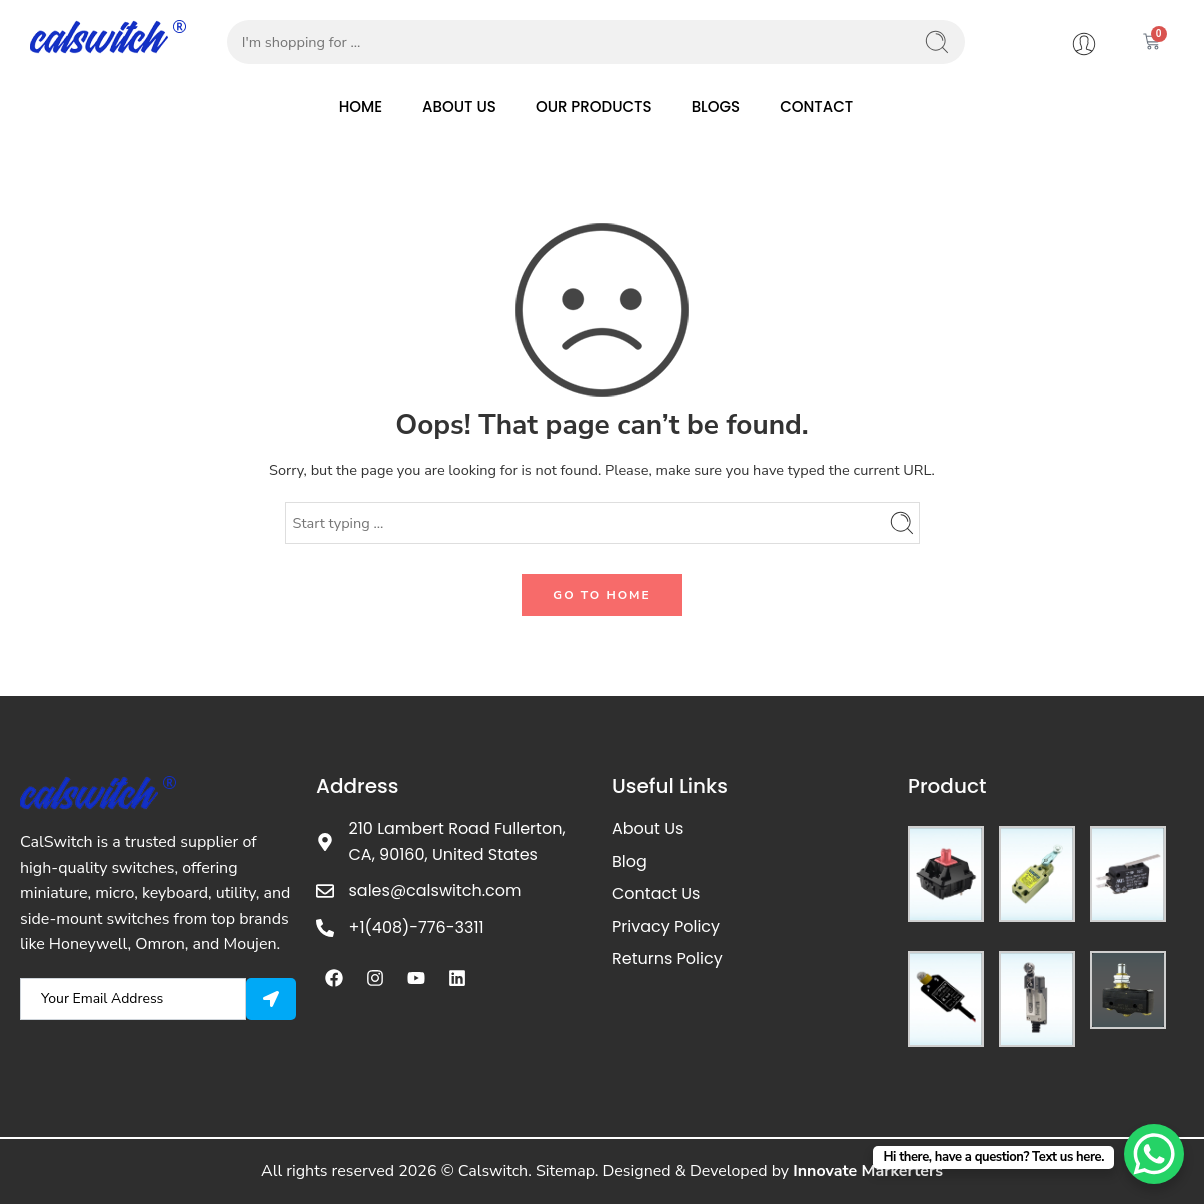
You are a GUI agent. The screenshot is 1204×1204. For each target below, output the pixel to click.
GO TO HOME (601, 595)
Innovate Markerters (868, 1171)
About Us (459, 106)
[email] (133, 999)
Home (360, 106)
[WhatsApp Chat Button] (1154, 1154)
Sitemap (565, 1171)
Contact (816, 106)
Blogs (716, 106)
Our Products (594, 106)
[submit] (271, 999)
